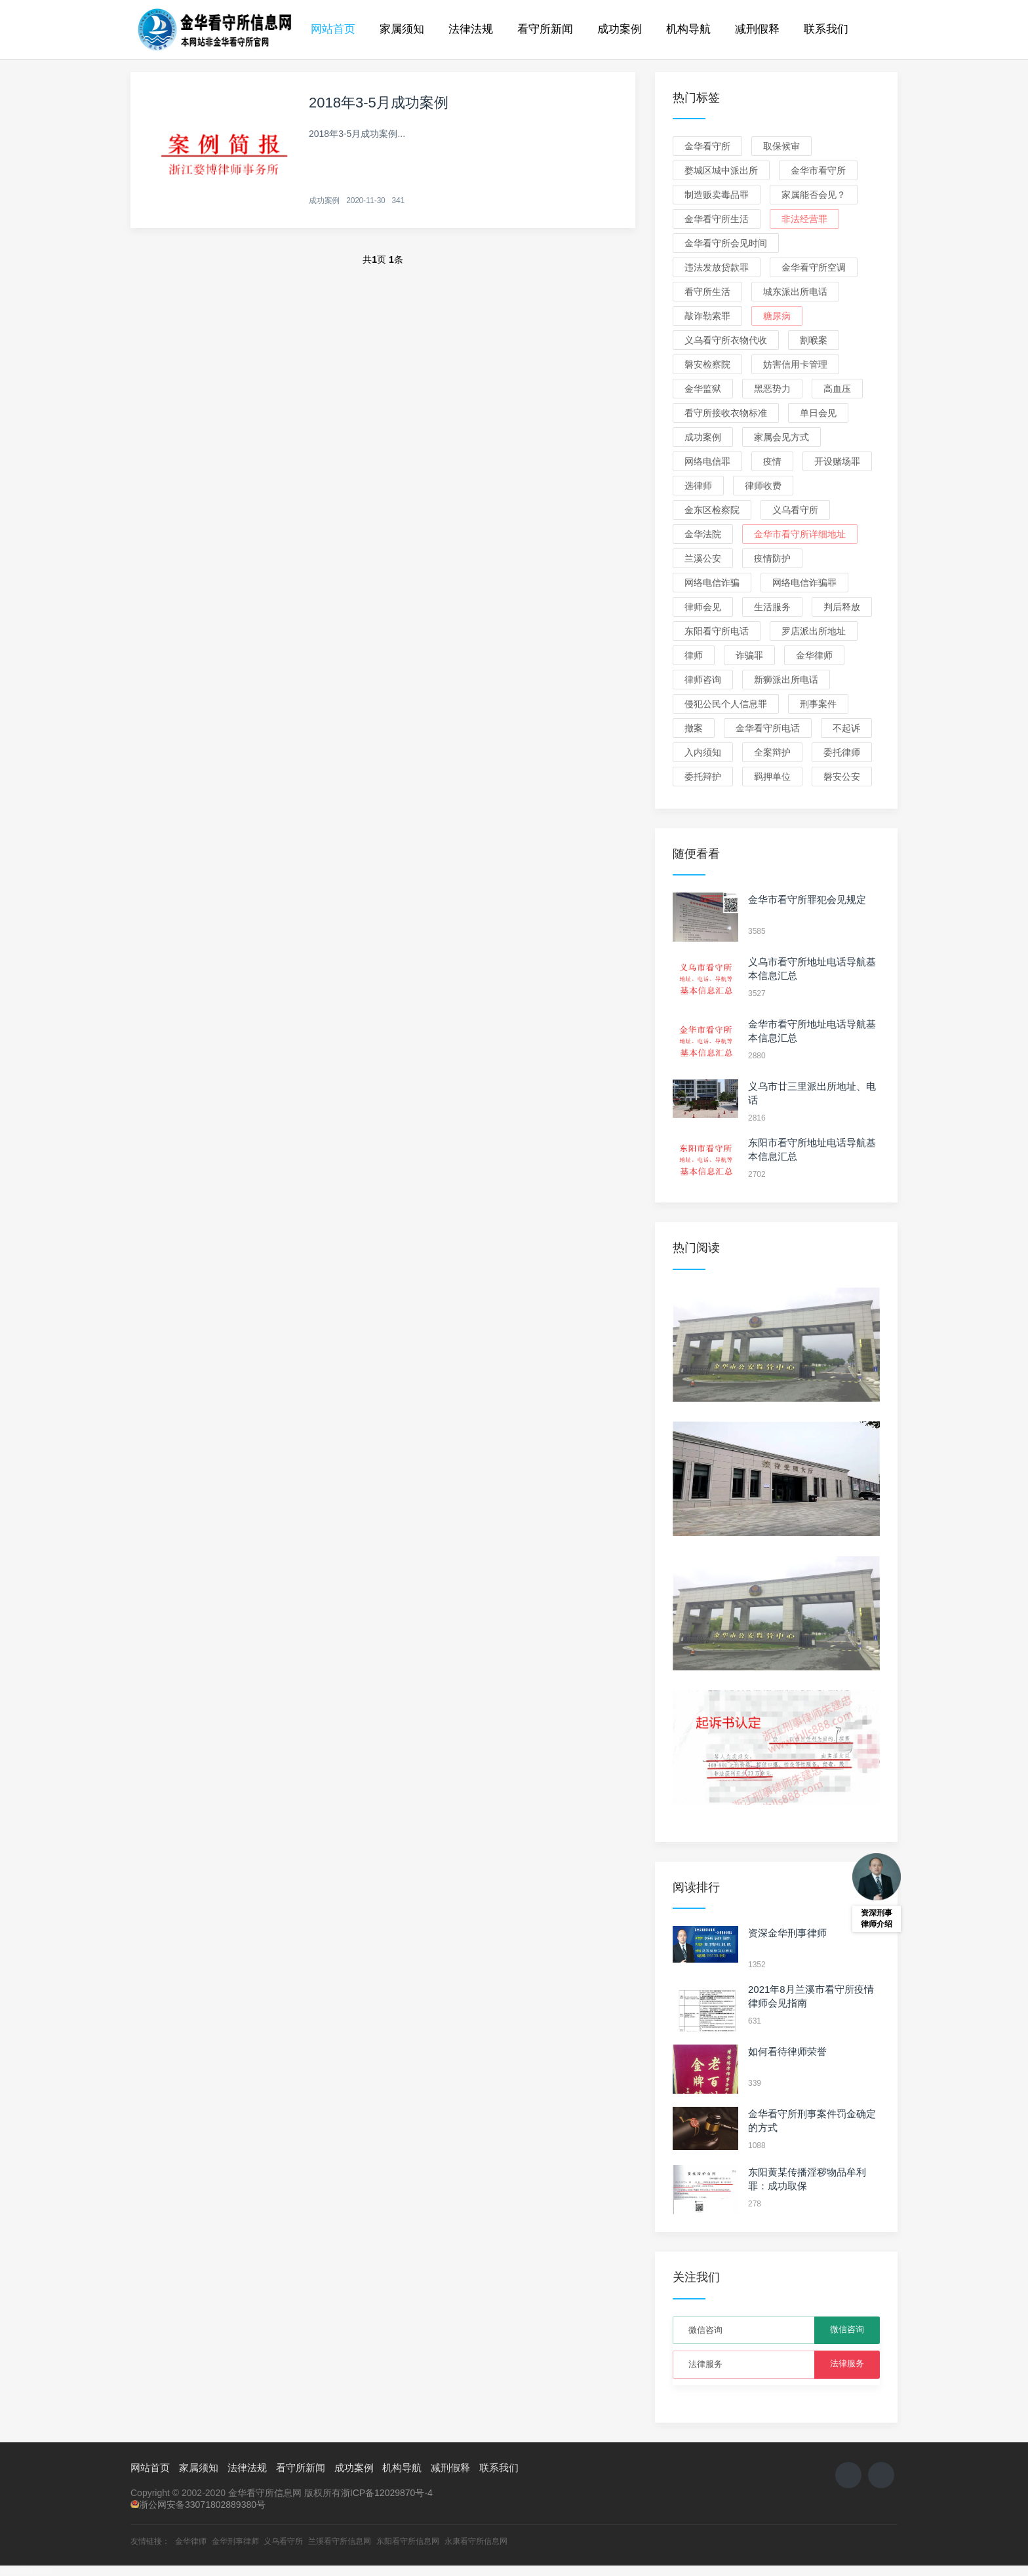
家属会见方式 (781, 437)
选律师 (698, 485)
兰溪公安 (702, 558)
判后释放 (841, 607)
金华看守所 (707, 146)
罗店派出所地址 (813, 631)
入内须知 (702, 752)
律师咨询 (702, 679)
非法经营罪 (804, 219)
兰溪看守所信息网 (339, 2541)
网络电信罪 (707, 461)
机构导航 (688, 29)
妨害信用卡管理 (795, 364)
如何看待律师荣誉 (787, 2051)
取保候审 (781, 146)
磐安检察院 (707, 364)
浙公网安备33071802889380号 (202, 2504)
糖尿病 (777, 316)
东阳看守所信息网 (407, 2541)
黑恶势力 (772, 388)
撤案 (693, 728)
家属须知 (402, 29)
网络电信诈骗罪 (804, 582)
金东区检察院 (712, 510)
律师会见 (702, 607)
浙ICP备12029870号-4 (387, 2493)
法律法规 (470, 29)
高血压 (837, 388)
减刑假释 (757, 29)
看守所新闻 (545, 29)
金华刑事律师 (235, 2541)
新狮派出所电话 (786, 679)
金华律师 (814, 655)
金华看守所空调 (813, 267)
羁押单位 (772, 776)
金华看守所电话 (768, 728)
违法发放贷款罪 (716, 267)
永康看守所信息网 (476, 2541)
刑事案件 (818, 704)
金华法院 (702, 534)
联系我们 (826, 29)
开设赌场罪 (837, 461)
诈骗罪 (749, 655)
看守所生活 (707, 291)
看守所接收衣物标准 (725, 413)
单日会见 (818, 413)
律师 (693, 655)
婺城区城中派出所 (721, 170)
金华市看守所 (818, 170)
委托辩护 (702, 776)
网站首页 (333, 29)
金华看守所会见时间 (725, 243)
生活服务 (772, 607)
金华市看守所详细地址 (800, 534)
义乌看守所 (795, 510)
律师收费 (763, 485)
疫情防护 (772, 558)
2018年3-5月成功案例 (378, 102)
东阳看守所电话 (716, 631)
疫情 (772, 461)
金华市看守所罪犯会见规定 (807, 899)
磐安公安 (841, 776)
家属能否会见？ (813, 194)
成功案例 (619, 29)
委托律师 (841, 752)
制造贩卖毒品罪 (716, 194)
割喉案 (813, 340)
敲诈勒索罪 (707, 316)
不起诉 (846, 728)
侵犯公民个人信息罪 (725, 704)
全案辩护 (772, 752)
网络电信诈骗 (712, 582)
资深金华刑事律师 (787, 1932)
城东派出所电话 (795, 291)
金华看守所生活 (716, 219)
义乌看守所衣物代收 (725, 340)
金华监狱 (702, 388)
